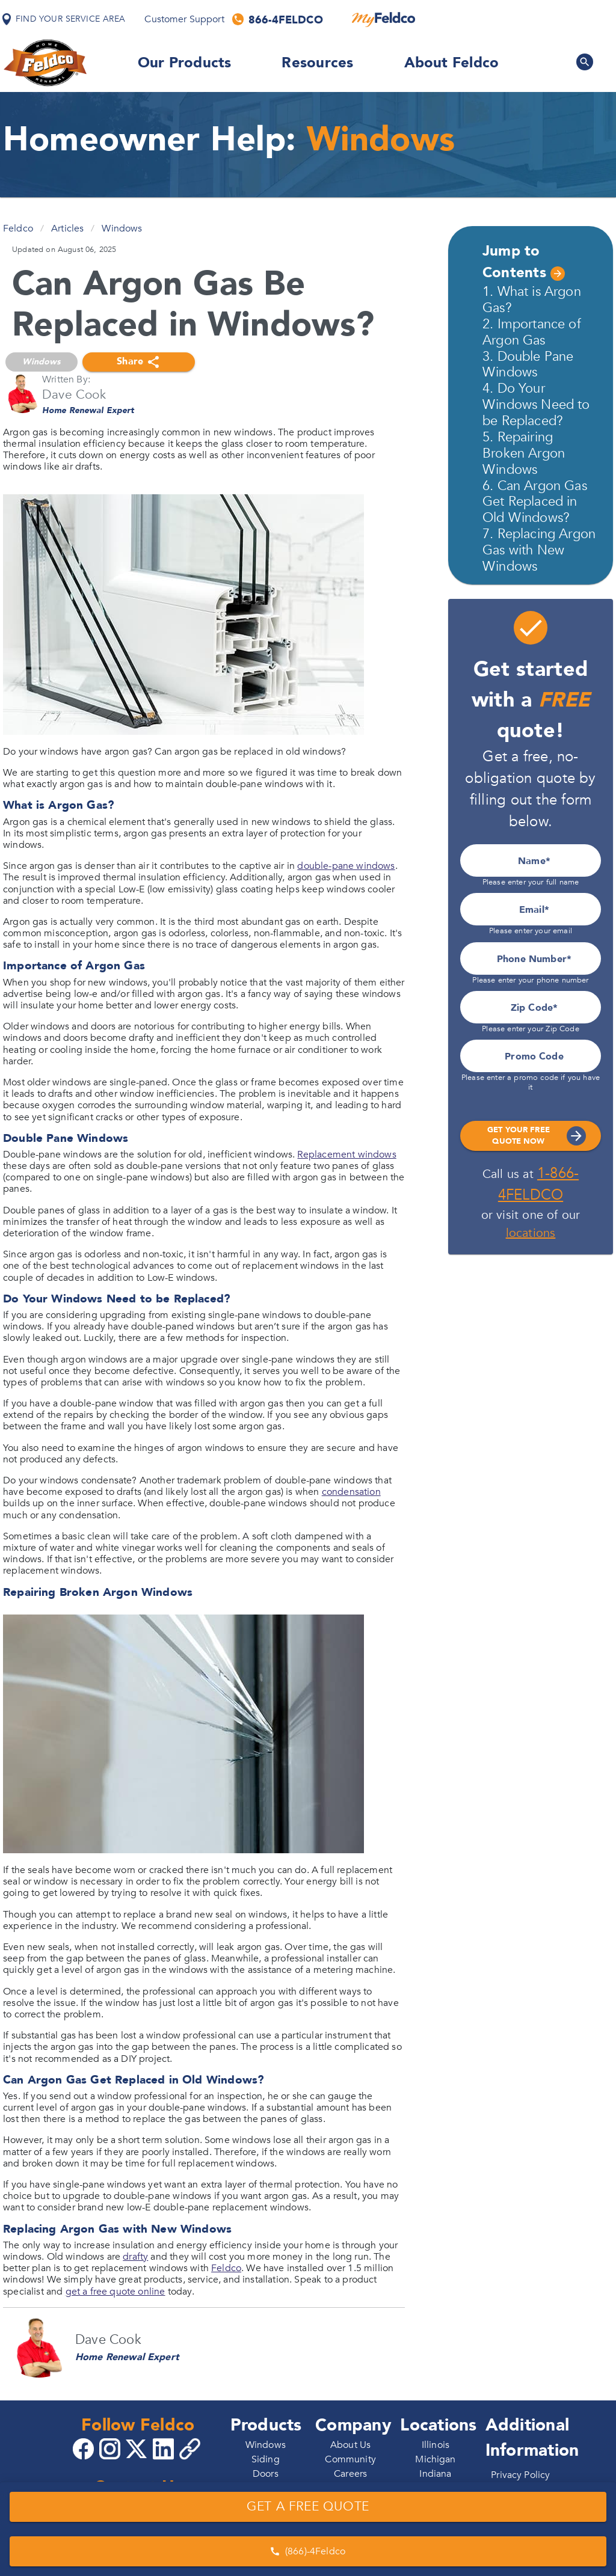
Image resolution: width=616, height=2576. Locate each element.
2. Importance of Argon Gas (531, 332)
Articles (67, 228)
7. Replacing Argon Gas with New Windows (539, 550)
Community (350, 2459)
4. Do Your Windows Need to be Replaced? (536, 404)
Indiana (435, 2473)
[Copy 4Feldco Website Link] (191, 2449)
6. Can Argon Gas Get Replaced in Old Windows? (534, 502)
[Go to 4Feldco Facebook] (85, 2448)
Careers (350, 2473)
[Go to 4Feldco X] (138, 2448)
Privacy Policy (520, 2475)
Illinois (435, 2445)
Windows (122, 228)
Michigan (435, 2459)
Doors (266, 2473)
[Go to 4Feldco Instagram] (111, 2448)
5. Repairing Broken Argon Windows (523, 453)
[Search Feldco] (584, 62)
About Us (350, 2445)
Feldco (18, 228)
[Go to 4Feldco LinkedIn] (165, 2448)
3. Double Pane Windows (527, 365)
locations (531, 1233)
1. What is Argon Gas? (531, 300)
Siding (265, 2459)
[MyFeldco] (383, 19)
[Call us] (278, 19)
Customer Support (184, 19)
